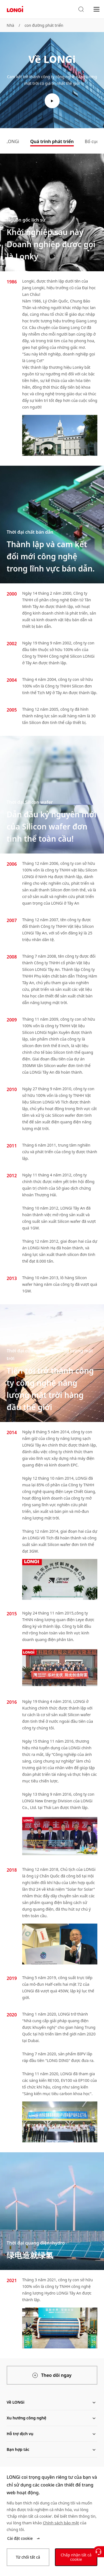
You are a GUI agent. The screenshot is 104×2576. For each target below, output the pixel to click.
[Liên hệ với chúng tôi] (98, 2551)
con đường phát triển (43, 25)
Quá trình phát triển (52, 141)
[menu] (96, 9)
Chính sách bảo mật (61, 2522)
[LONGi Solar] (15, 9)
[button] (81, 9)
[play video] (52, 100)
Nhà (10, 25)
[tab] (52, 142)
